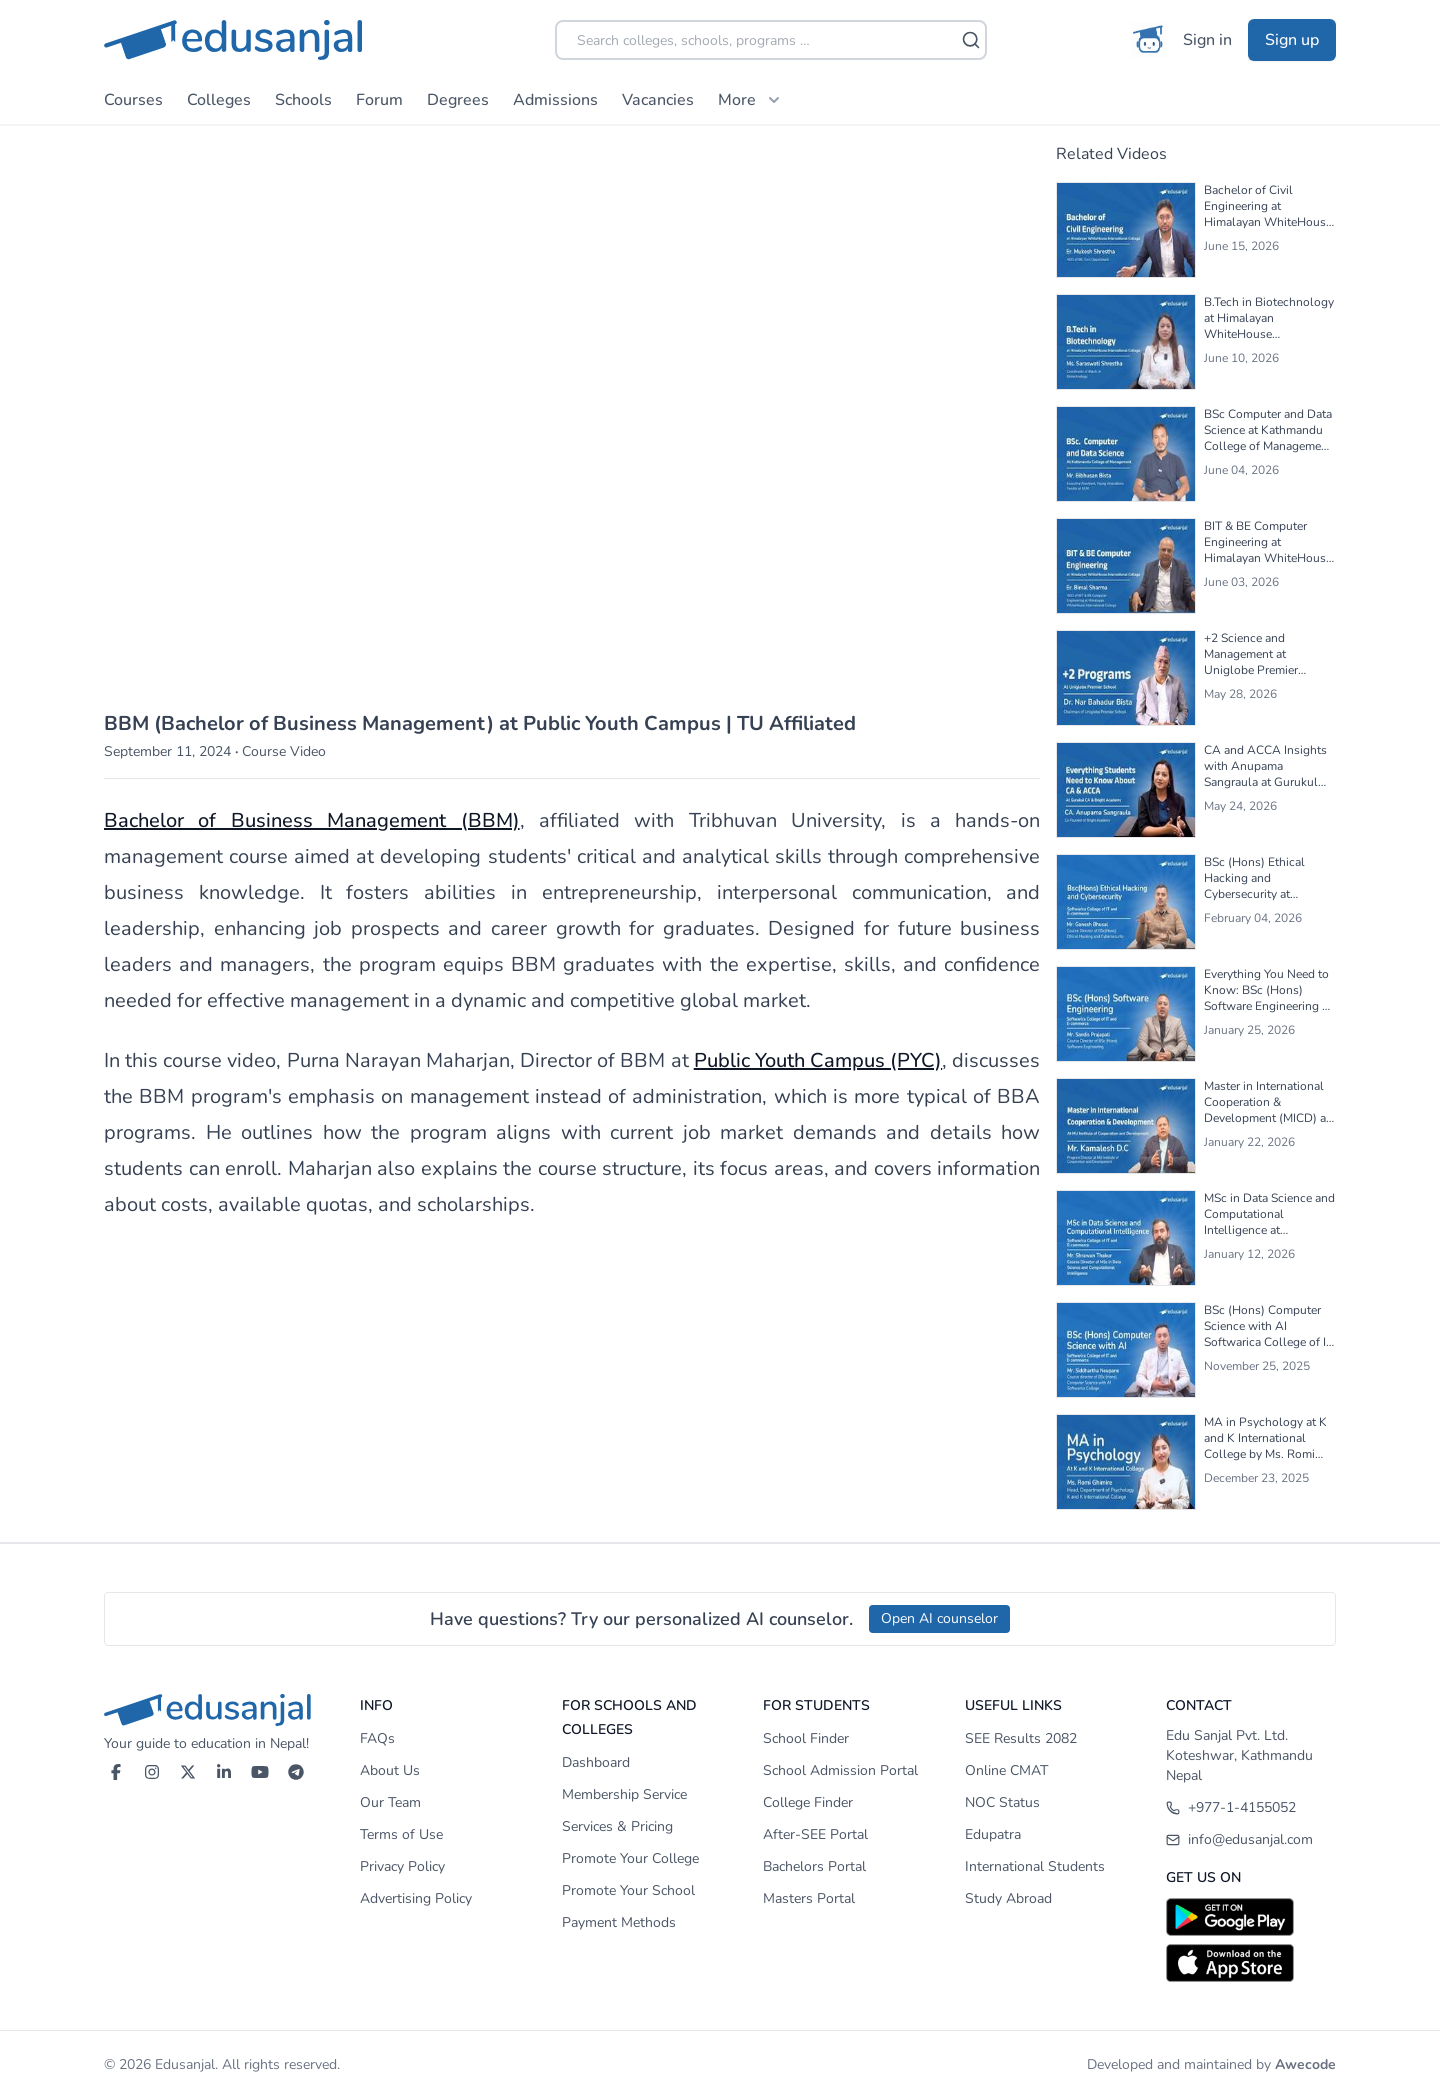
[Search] (971, 40)
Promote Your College (630, 1858)
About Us (390, 1770)
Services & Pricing (617, 1826)
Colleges (219, 100)
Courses (133, 100)
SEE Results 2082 (1021, 1738)
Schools (303, 100)
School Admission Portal (840, 1770)
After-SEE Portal (815, 1834)
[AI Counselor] (1149, 40)
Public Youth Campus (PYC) (818, 1060)
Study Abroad (1008, 1898)
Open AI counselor (939, 1618)
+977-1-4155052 (1231, 1807)
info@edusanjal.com (1239, 1839)
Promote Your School (628, 1890)
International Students (1035, 1866)
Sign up (1292, 40)
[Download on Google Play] (1251, 1917)
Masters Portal (809, 1898)
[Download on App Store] (1251, 1963)
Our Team (390, 1802)
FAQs (377, 1738)
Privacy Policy (402, 1866)
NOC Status (1002, 1802)
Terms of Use (401, 1834)
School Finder (806, 1738)
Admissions (555, 100)
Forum (379, 100)
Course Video (284, 751)
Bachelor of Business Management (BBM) (312, 820)
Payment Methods (619, 1922)
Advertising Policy (416, 1898)
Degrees (458, 100)
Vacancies (658, 100)
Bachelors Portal (814, 1866)
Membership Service (624, 1794)
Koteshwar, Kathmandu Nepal (1239, 1765)
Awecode (1305, 2064)
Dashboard (596, 1762)
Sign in (1207, 40)
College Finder (808, 1802)
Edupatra (993, 1834)
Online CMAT (1006, 1770)
